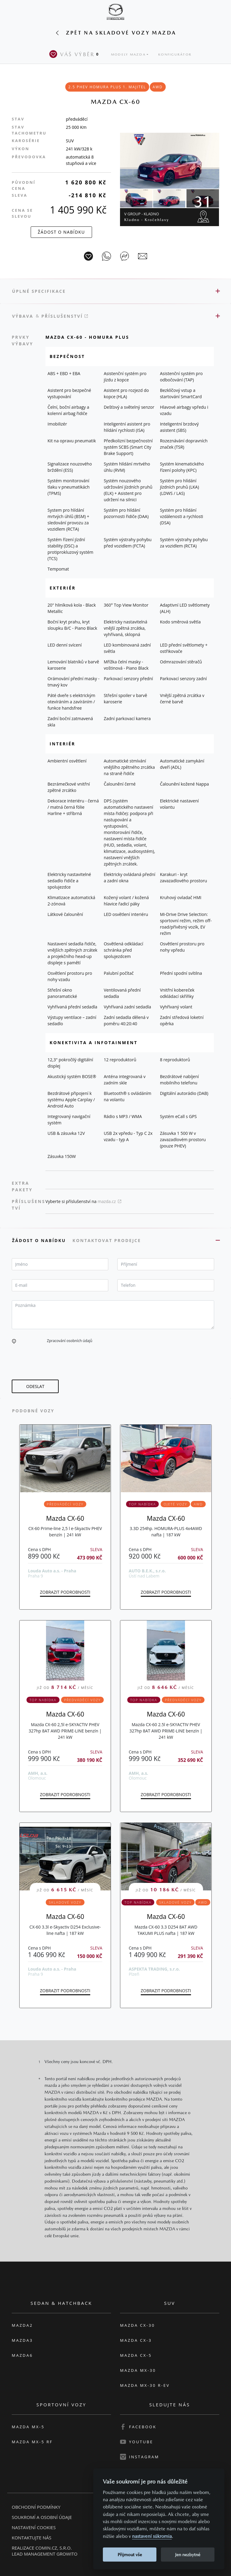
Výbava (22, 316)
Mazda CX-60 (65, 1518)
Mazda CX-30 (137, 2325)
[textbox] (60, 1264)
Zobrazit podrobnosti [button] (65, 1592)
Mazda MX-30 (138, 2370)
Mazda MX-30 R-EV (145, 2385)
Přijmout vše (130, 2554)
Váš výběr (75, 54)
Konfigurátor (175, 54)
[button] (14, 1340)
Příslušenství (64, 316)
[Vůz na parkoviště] (88, 256)
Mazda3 (22, 2340)
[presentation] (57, 1361)
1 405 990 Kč (78, 209)
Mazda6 (22, 2355)
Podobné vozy (33, 1411)
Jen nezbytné (187, 2554)
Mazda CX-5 (136, 2355)
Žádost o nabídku (40, 1240)
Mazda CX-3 (136, 2340)
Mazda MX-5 (28, 2426)
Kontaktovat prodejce (107, 1240)
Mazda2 (22, 2325)
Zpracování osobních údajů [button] (69, 1340)
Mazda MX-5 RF (32, 2441)
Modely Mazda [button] (128, 54)
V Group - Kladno (146, 216)
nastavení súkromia (152, 2536)
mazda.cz (109, 1201)
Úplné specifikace (39, 291)
